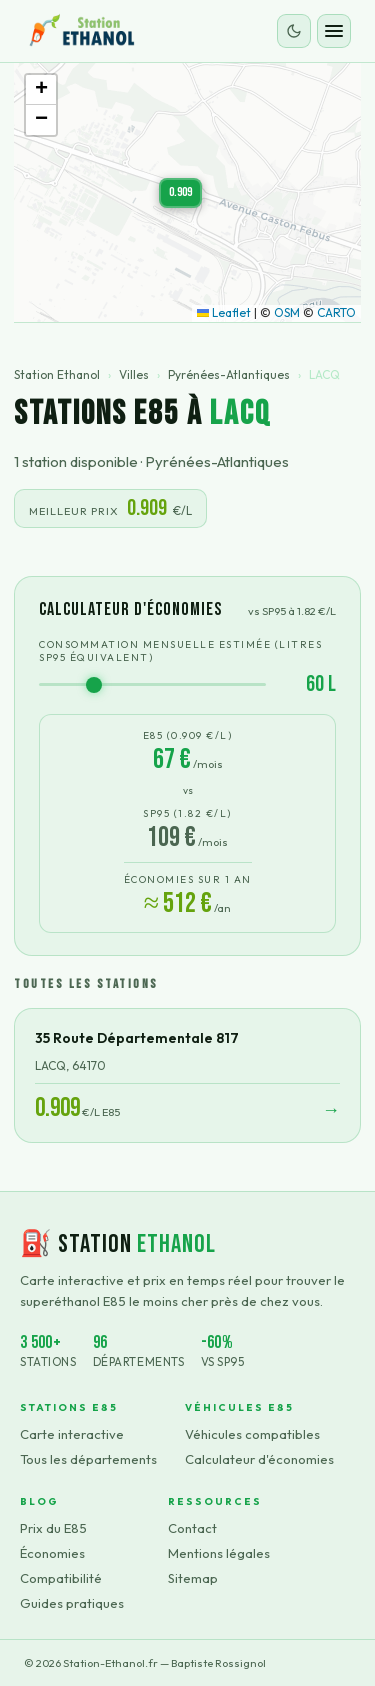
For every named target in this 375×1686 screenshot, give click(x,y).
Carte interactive (72, 1434)
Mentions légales (219, 1553)
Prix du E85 (53, 1528)
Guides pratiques (72, 1603)
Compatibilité (61, 1578)
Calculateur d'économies (259, 1459)
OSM (287, 312)
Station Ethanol (57, 374)
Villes (134, 374)
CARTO (336, 312)
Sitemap (193, 1578)
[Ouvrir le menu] (334, 31)
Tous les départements (88, 1459)
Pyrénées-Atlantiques (229, 374)
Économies (52, 1553)
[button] (180, 193)
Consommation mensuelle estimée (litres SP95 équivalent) (180, 651)
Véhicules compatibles (252, 1434)
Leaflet (224, 312)
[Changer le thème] (294, 31)
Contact (192, 1528)
